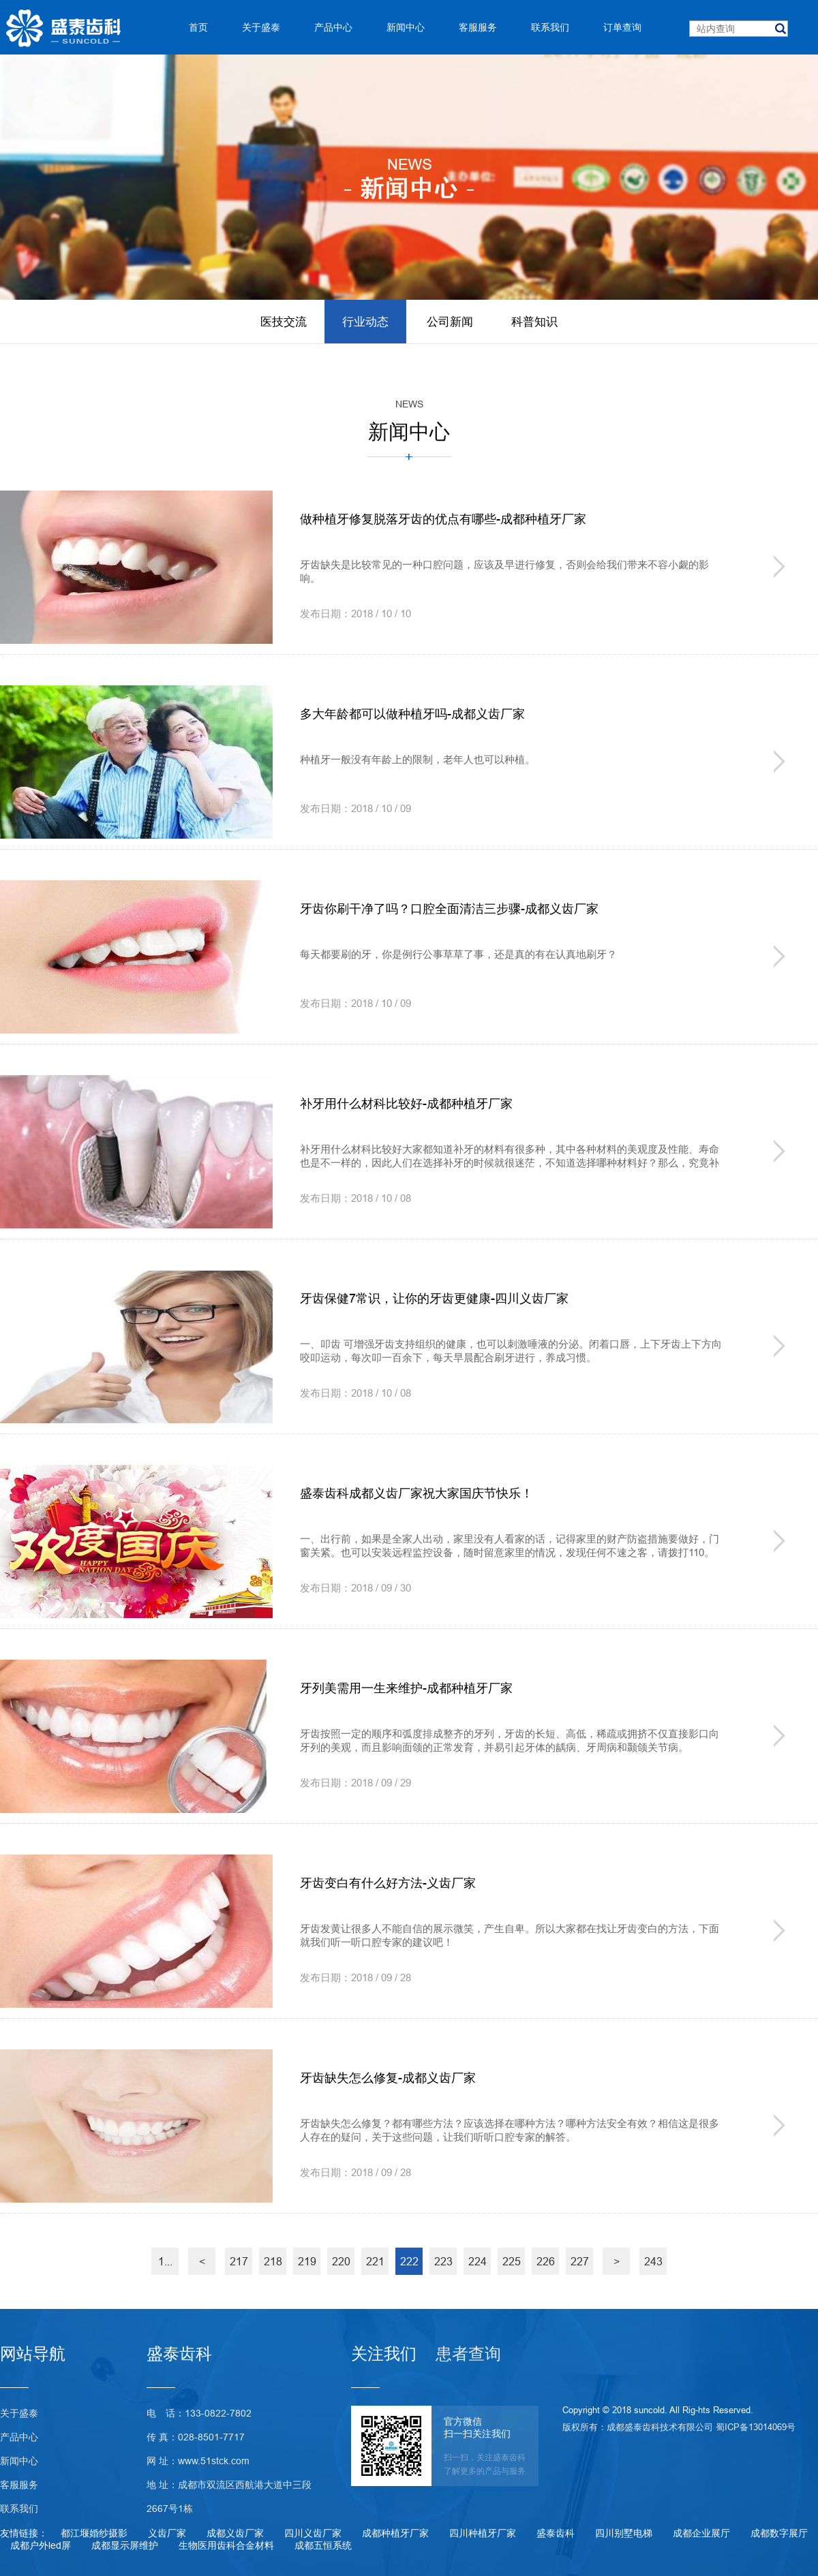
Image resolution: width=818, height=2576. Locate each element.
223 (443, 2261)
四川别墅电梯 (623, 2533)
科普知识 (534, 321)
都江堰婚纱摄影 (94, 2533)
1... (165, 2261)
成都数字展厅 (779, 2533)
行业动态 (365, 321)
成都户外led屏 (40, 2545)
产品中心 (19, 2437)
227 (580, 2261)
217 (239, 2261)
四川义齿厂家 (313, 2533)
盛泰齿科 (555, 2533)
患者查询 (468, 2354)
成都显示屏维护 (124, 2545)
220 (341, 2261)
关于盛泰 (19, 2413)
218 (273, 2261)
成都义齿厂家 (235, 2533)
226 (545, 2261)
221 (375, 2261)
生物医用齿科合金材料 (226, 2545)
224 (477, 2261)
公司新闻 (450, 321)
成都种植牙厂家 (395, 2533)
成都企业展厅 (701, 2533)
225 (511, 2261)
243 (653, 2261)
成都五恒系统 (323, 2545)
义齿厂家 (167, 2533)
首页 (198, 27)
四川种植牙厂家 (482, 2533)
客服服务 (19, 2484)
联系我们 (19, 2508)
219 (307, 2261)
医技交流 (283, 321)
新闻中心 (19, 2460)
